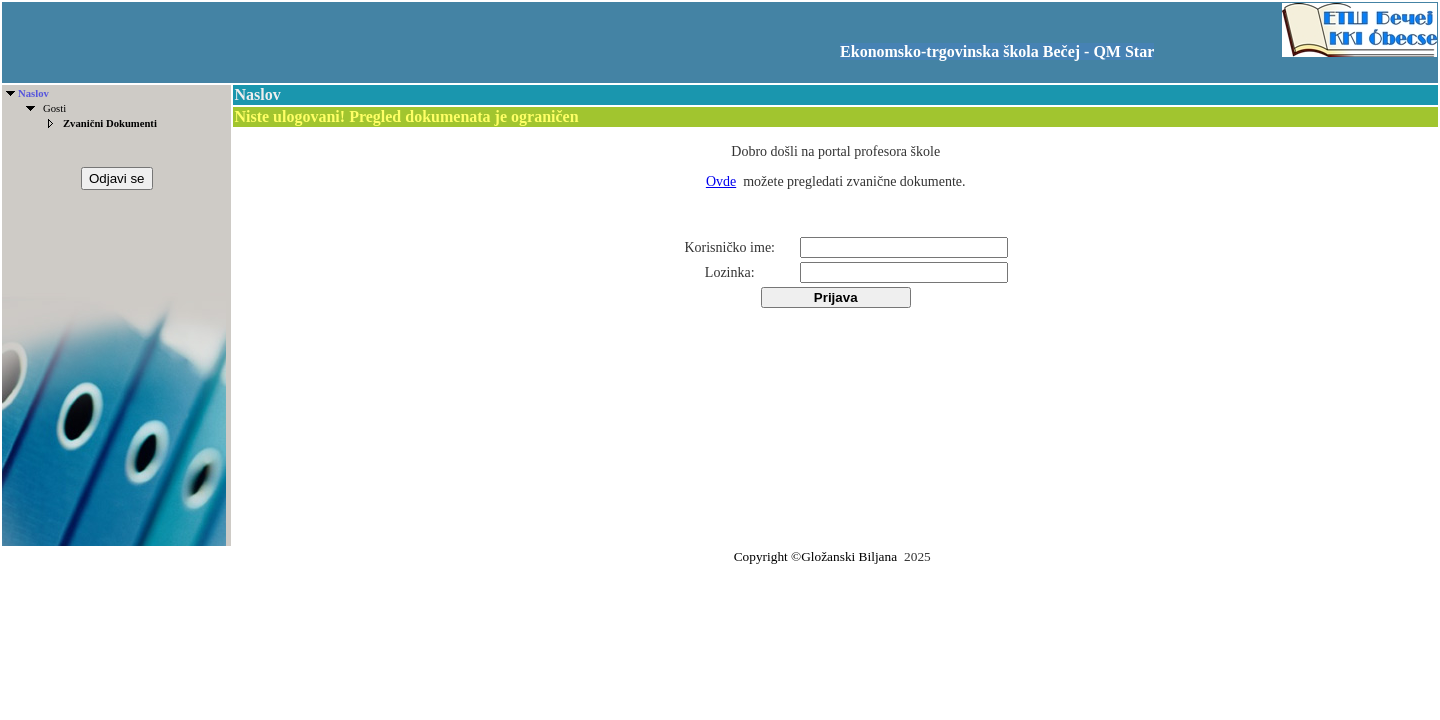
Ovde (721, 181)
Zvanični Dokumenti (110, 123)
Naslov (33, 93)
